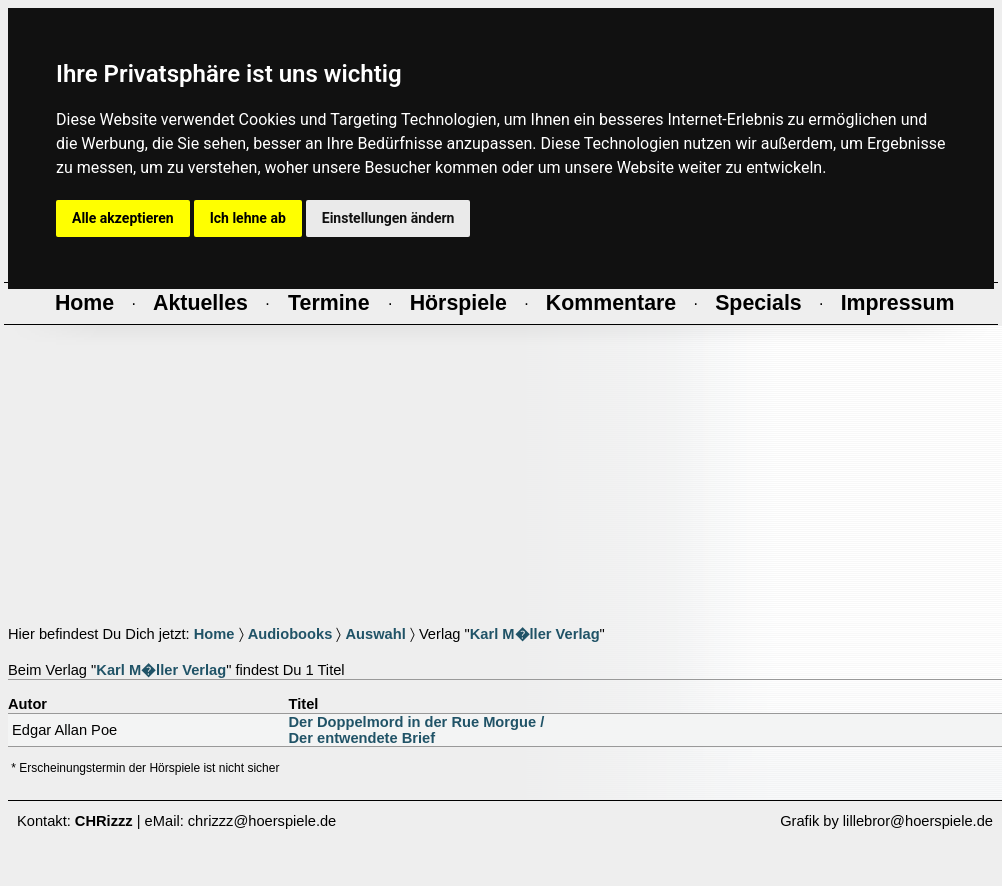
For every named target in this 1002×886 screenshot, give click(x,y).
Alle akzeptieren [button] (123, 218)
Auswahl (375, 634)
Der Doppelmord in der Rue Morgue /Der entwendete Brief (417, 730)
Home (214, 634)
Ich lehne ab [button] (248, 218)
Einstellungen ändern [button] (388, 218)
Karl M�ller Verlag (535, 634)
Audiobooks (290, 634)
